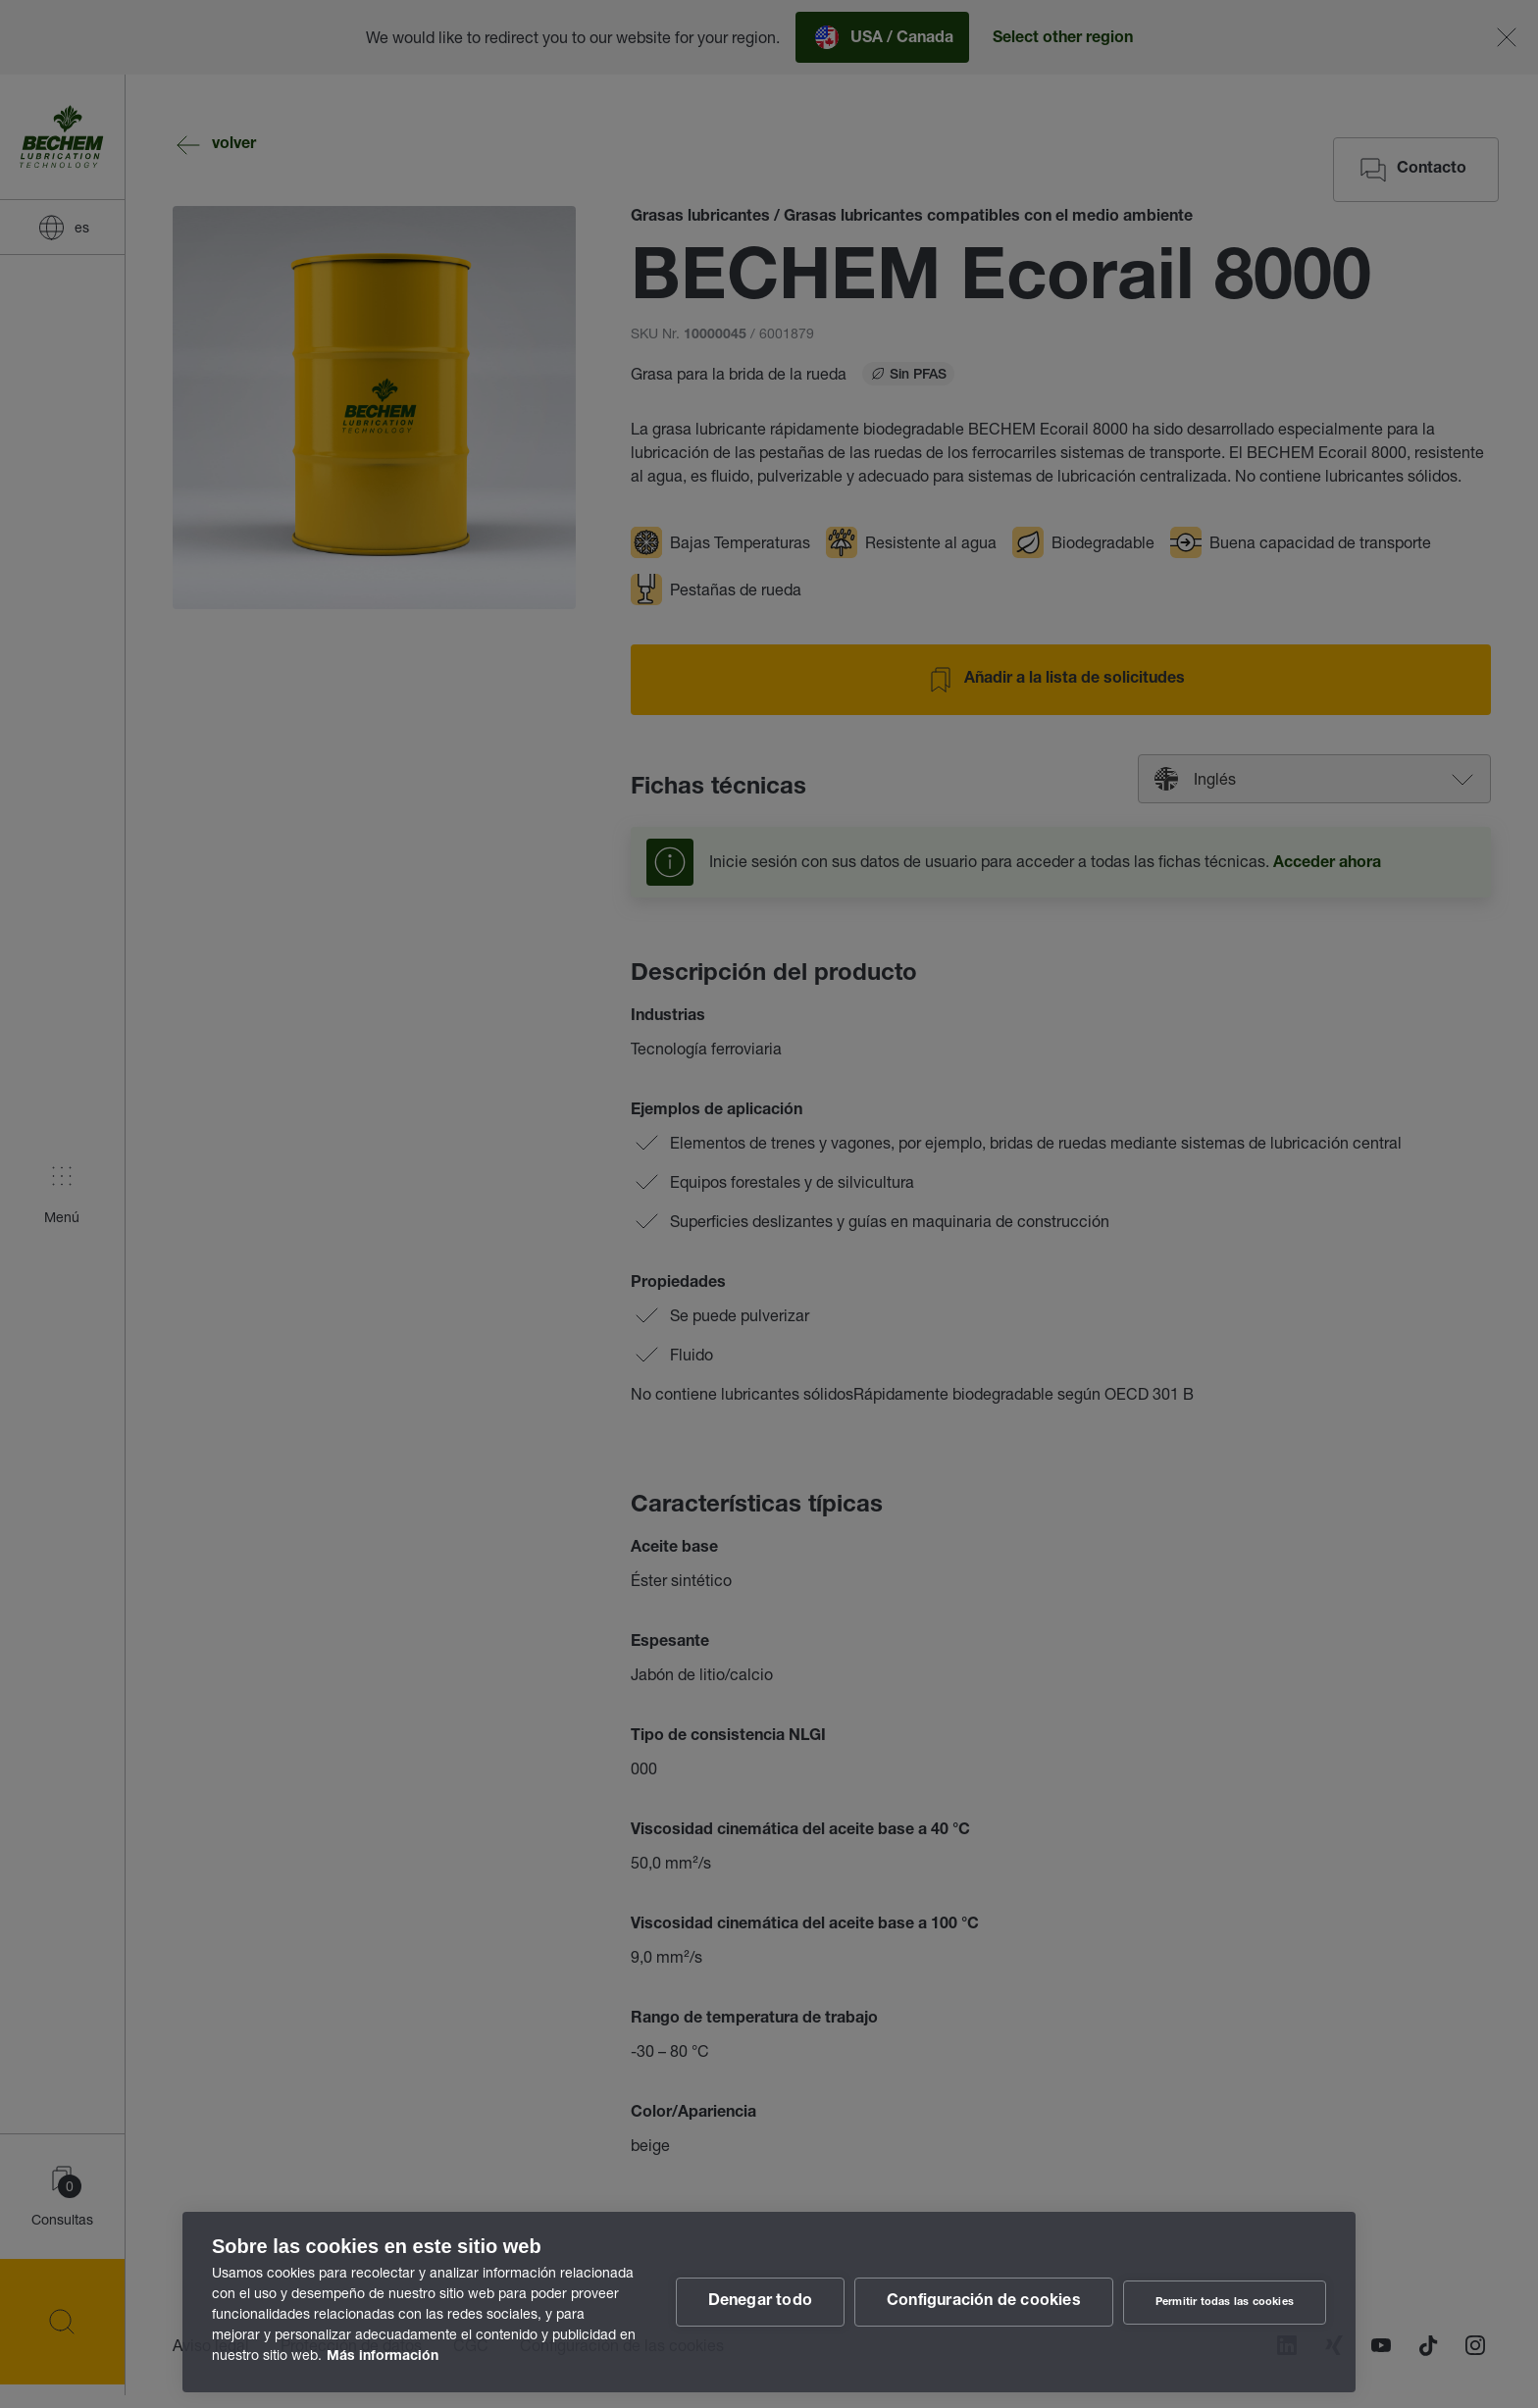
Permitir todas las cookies (1224, 2302)
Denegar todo (760, 2302)
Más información (382, 2357)
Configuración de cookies (984, 2302)
